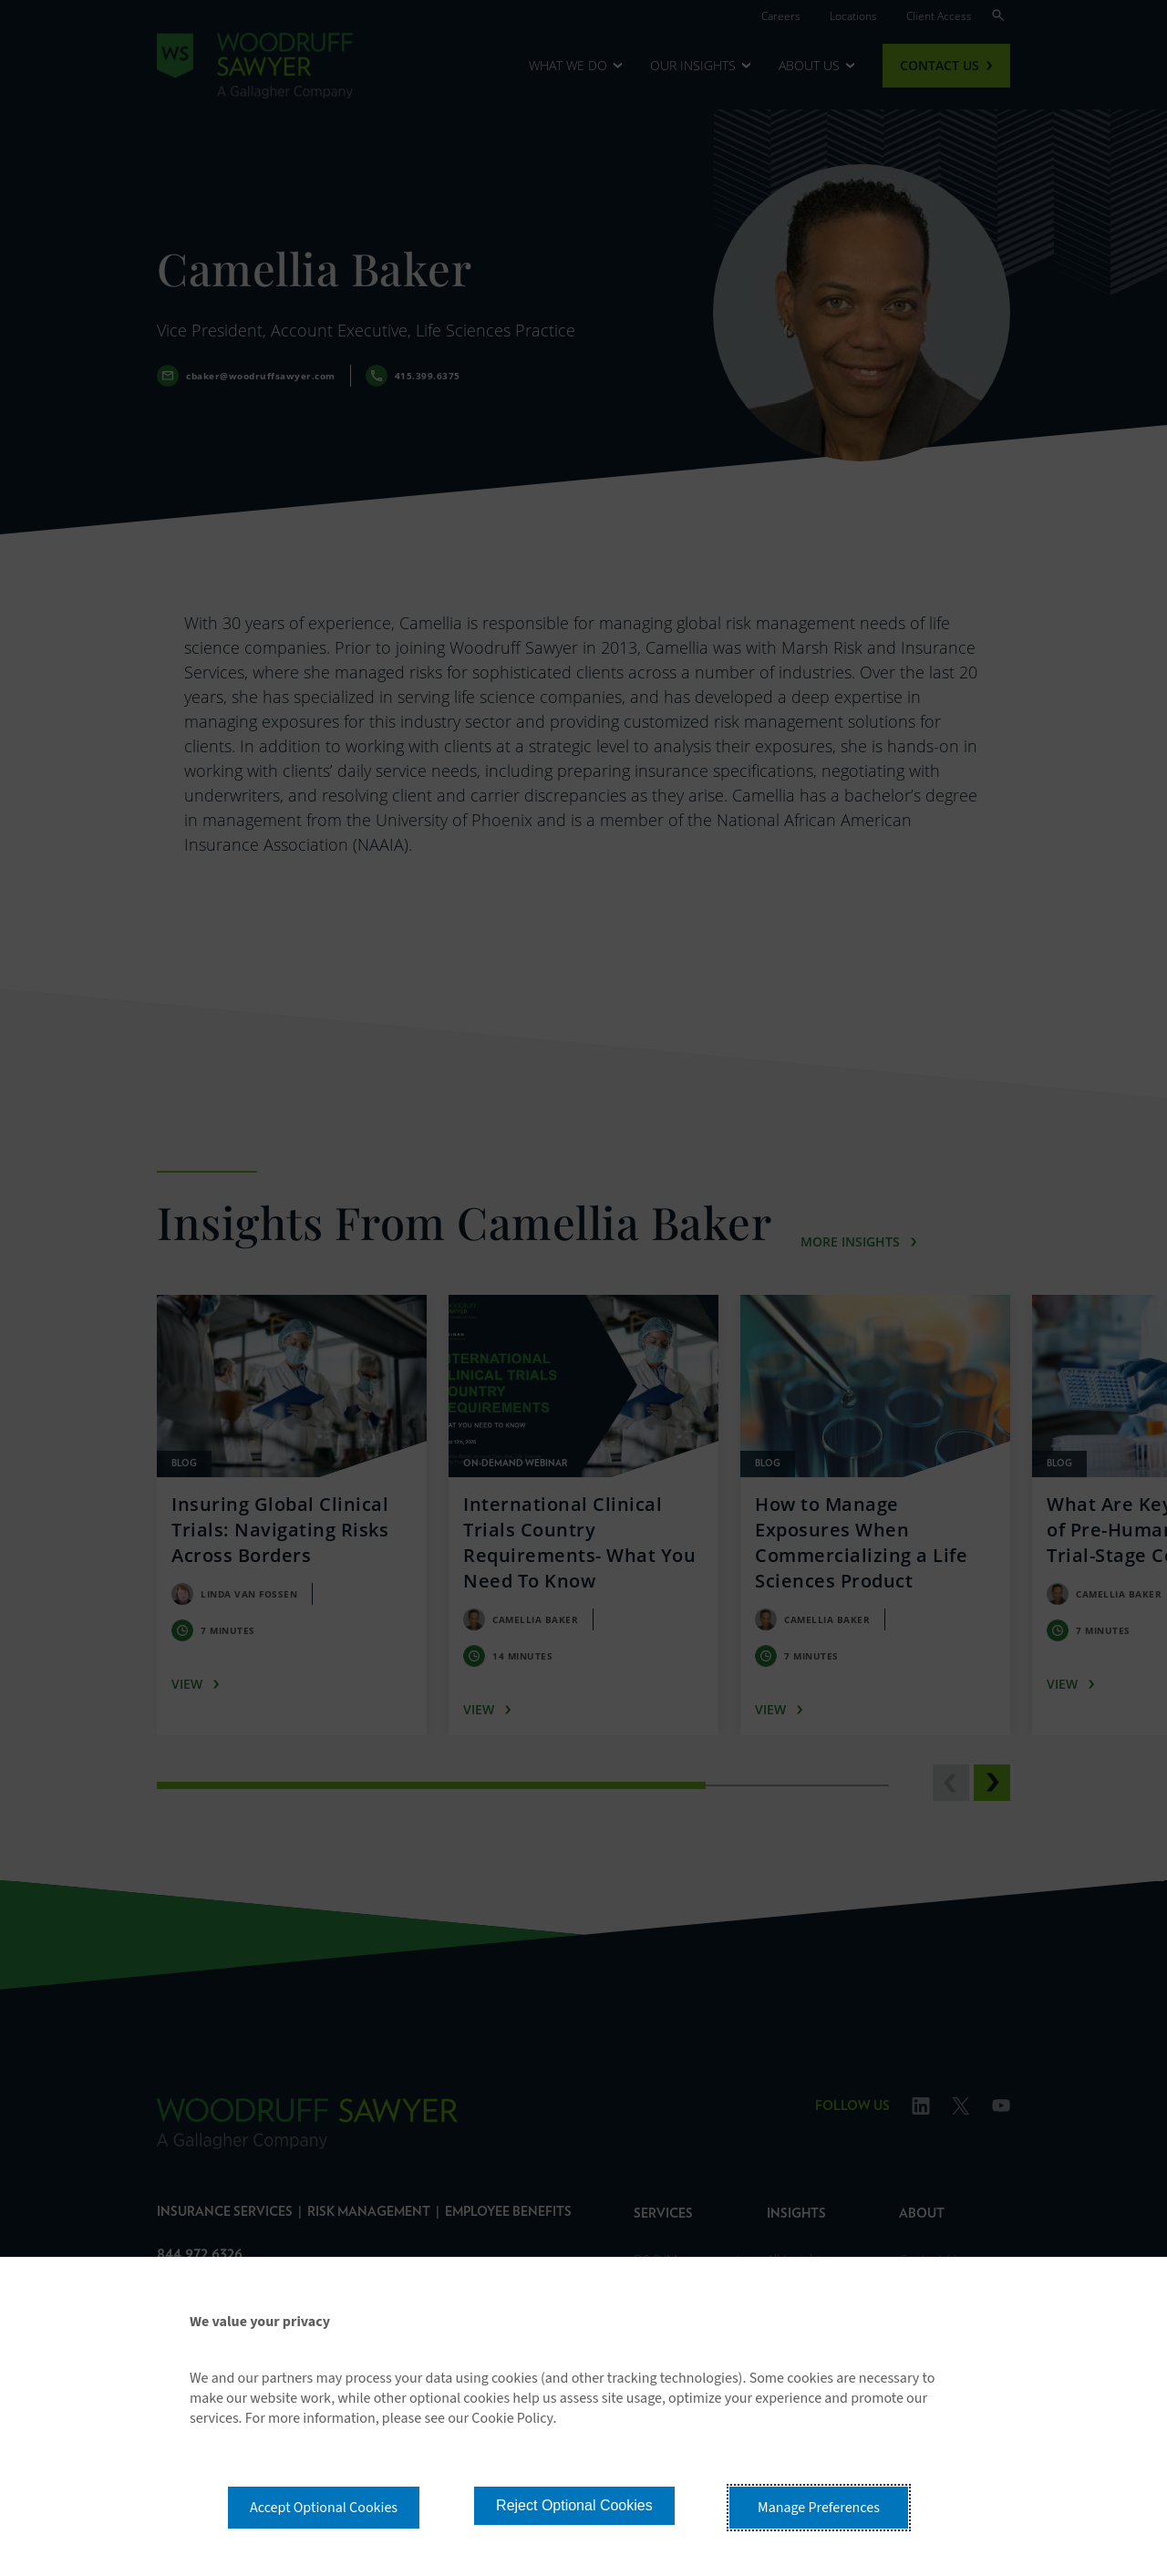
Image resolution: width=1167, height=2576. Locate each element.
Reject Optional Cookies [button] (574, 2505)
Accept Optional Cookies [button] (324, 2508)
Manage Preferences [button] (819, 2508)
